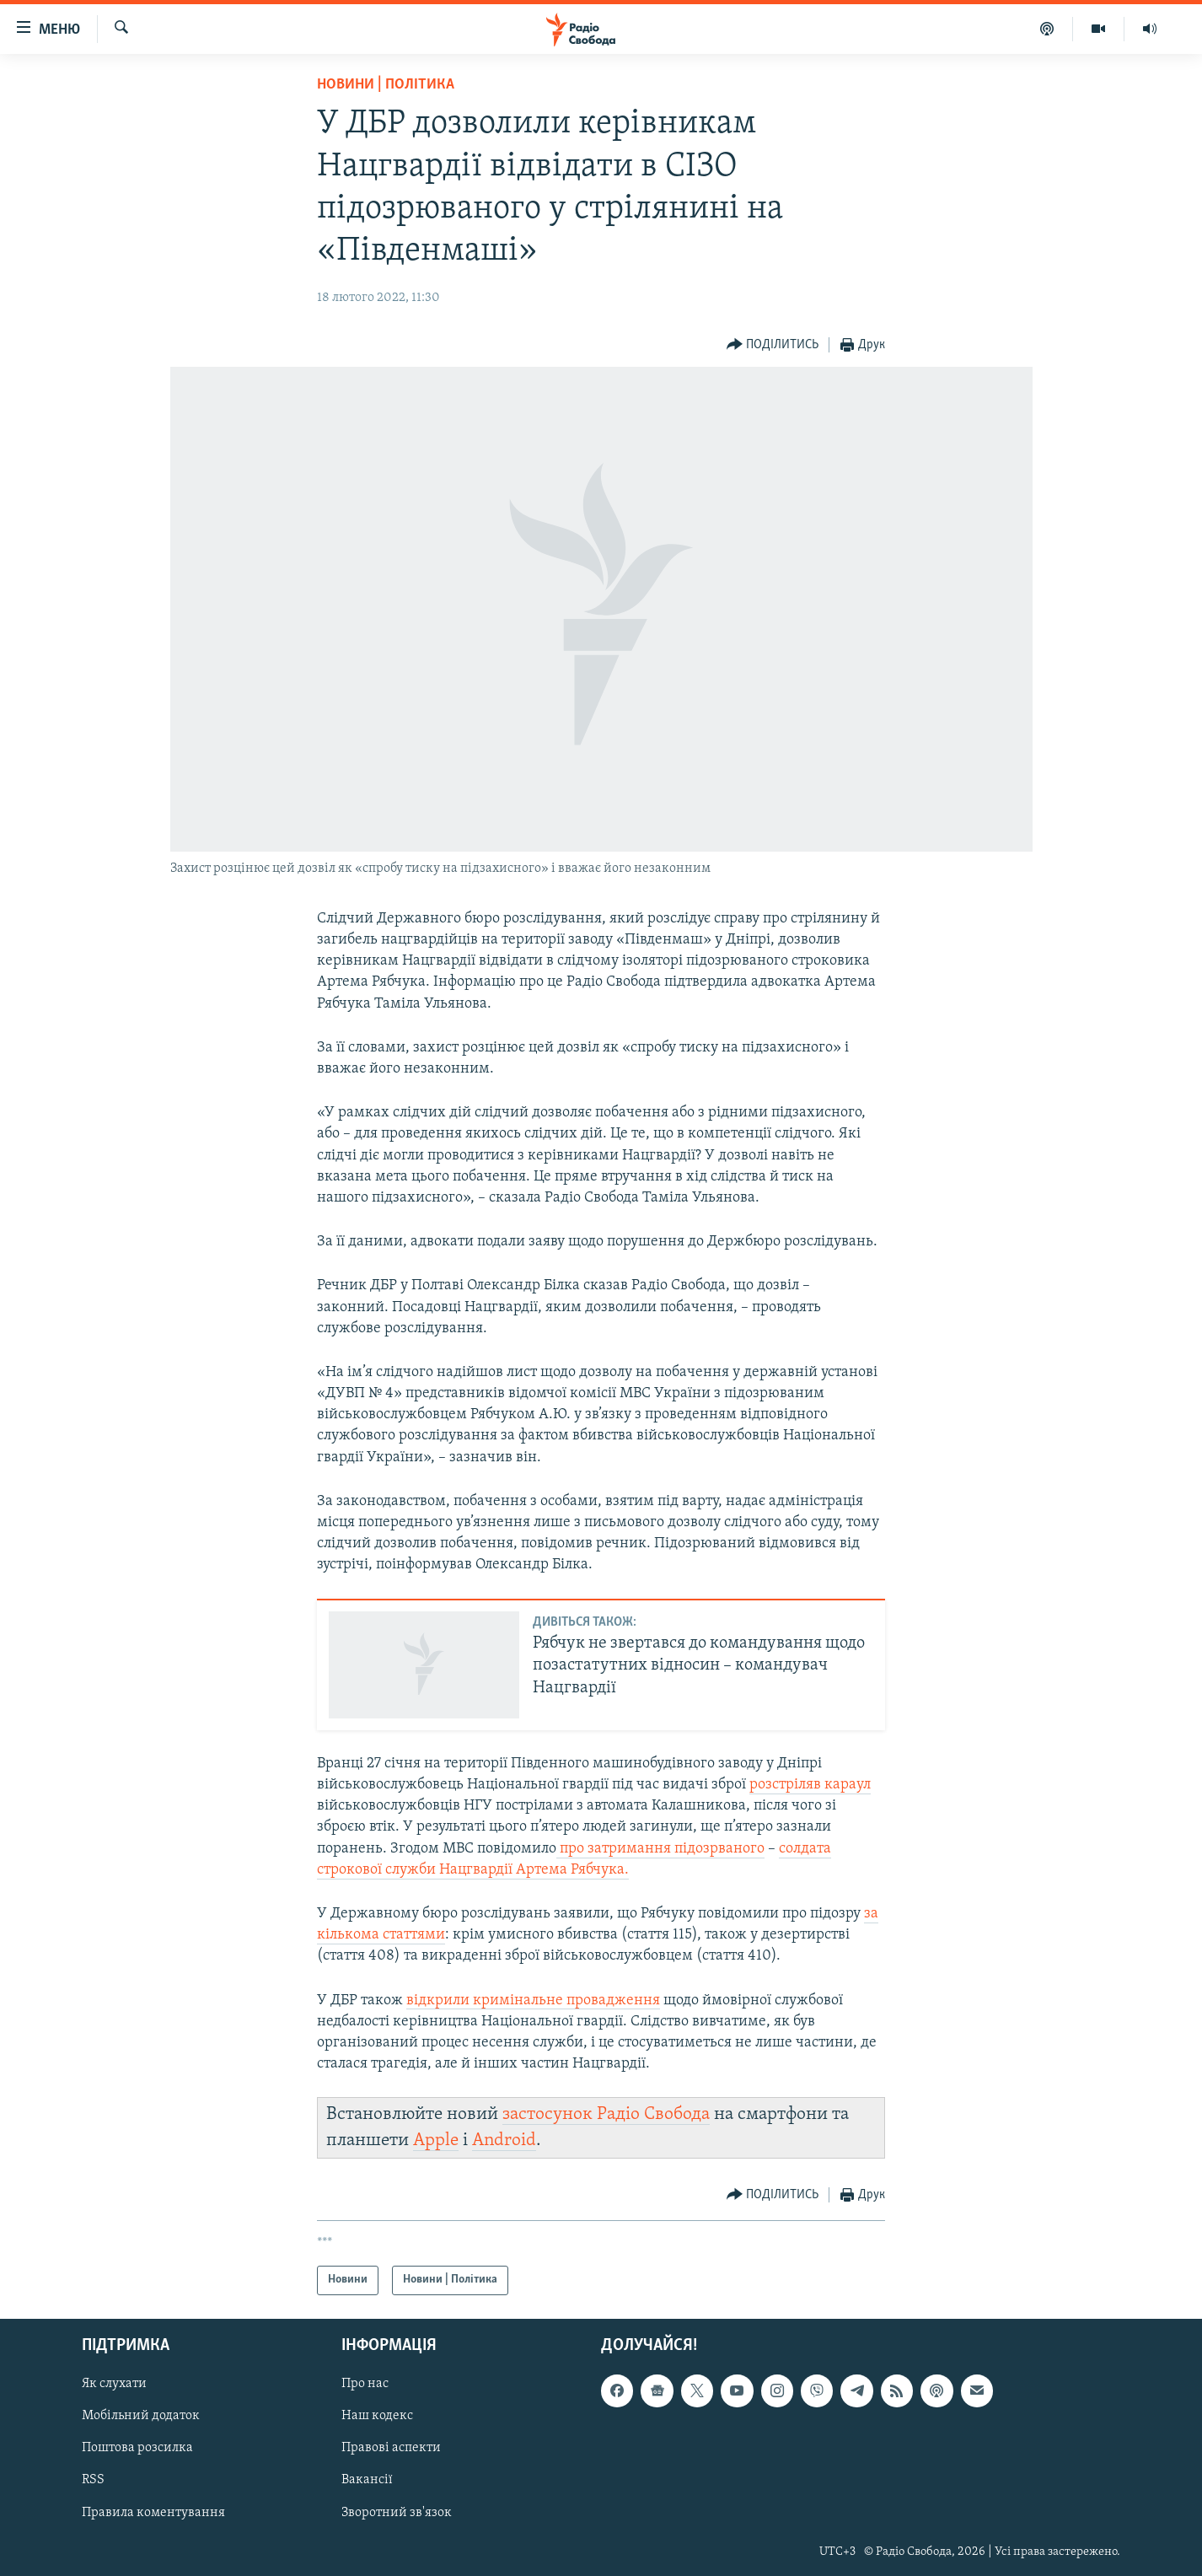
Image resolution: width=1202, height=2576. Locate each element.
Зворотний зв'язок (396, 2512)
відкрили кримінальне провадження (533, 2001)
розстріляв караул (810, 1785)
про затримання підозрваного (660, 1849)
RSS (93, 2480)
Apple (436, 2140)
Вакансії (367, 2480)
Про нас (365, 2383)
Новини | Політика (385, 85)
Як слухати (114, 2383)
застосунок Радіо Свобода (606, 2114)
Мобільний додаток (141, 2416)
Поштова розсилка (137, 2448)
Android (504, 2140)
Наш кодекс (377, 2416)
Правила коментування (153, 2512)
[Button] (773, 345)
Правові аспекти (391, 2448)
